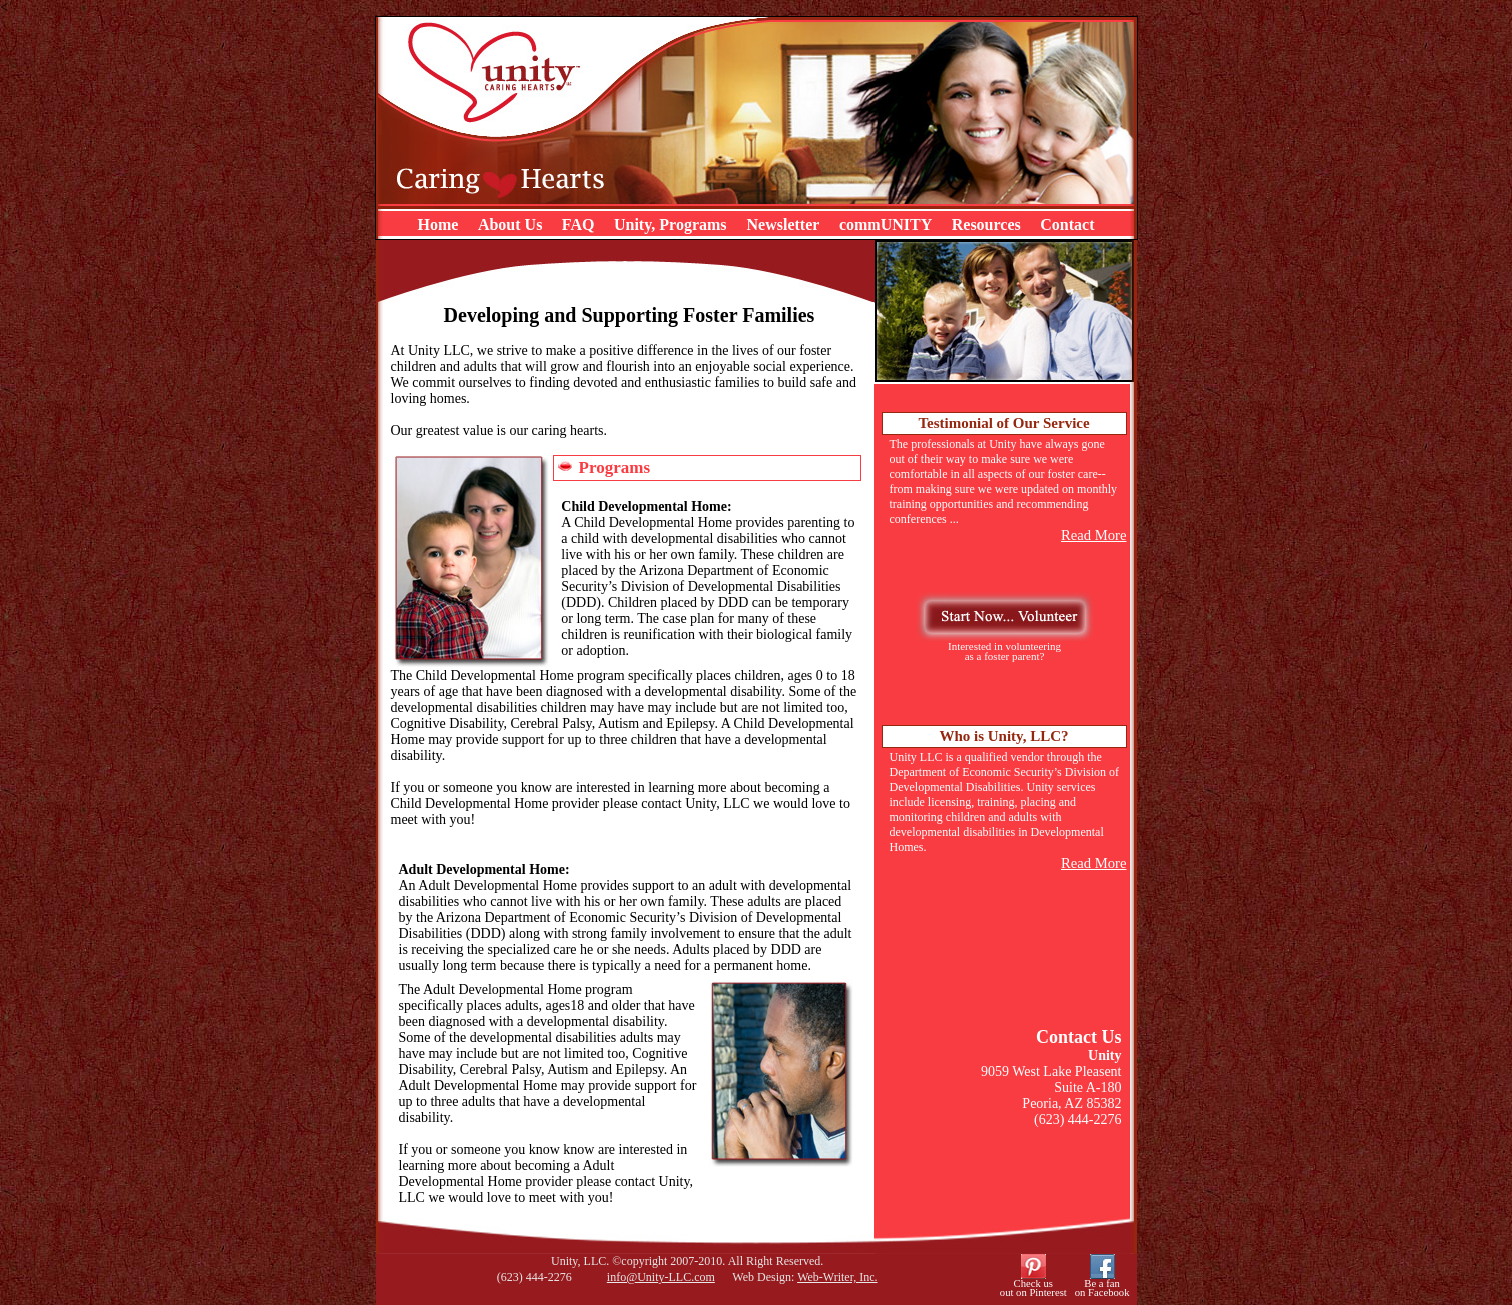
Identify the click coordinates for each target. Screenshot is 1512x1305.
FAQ (578, 224)
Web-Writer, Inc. (837, 1277)
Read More (1094, 535)
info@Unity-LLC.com (661, 1277)
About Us (510, 224)
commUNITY (885, 224)
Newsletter (783, 224)
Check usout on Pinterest (1033, 1288)
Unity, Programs (672, 224)
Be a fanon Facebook (1102, 1288)
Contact (1067, 224)
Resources (986, 224)
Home (438, 224)
